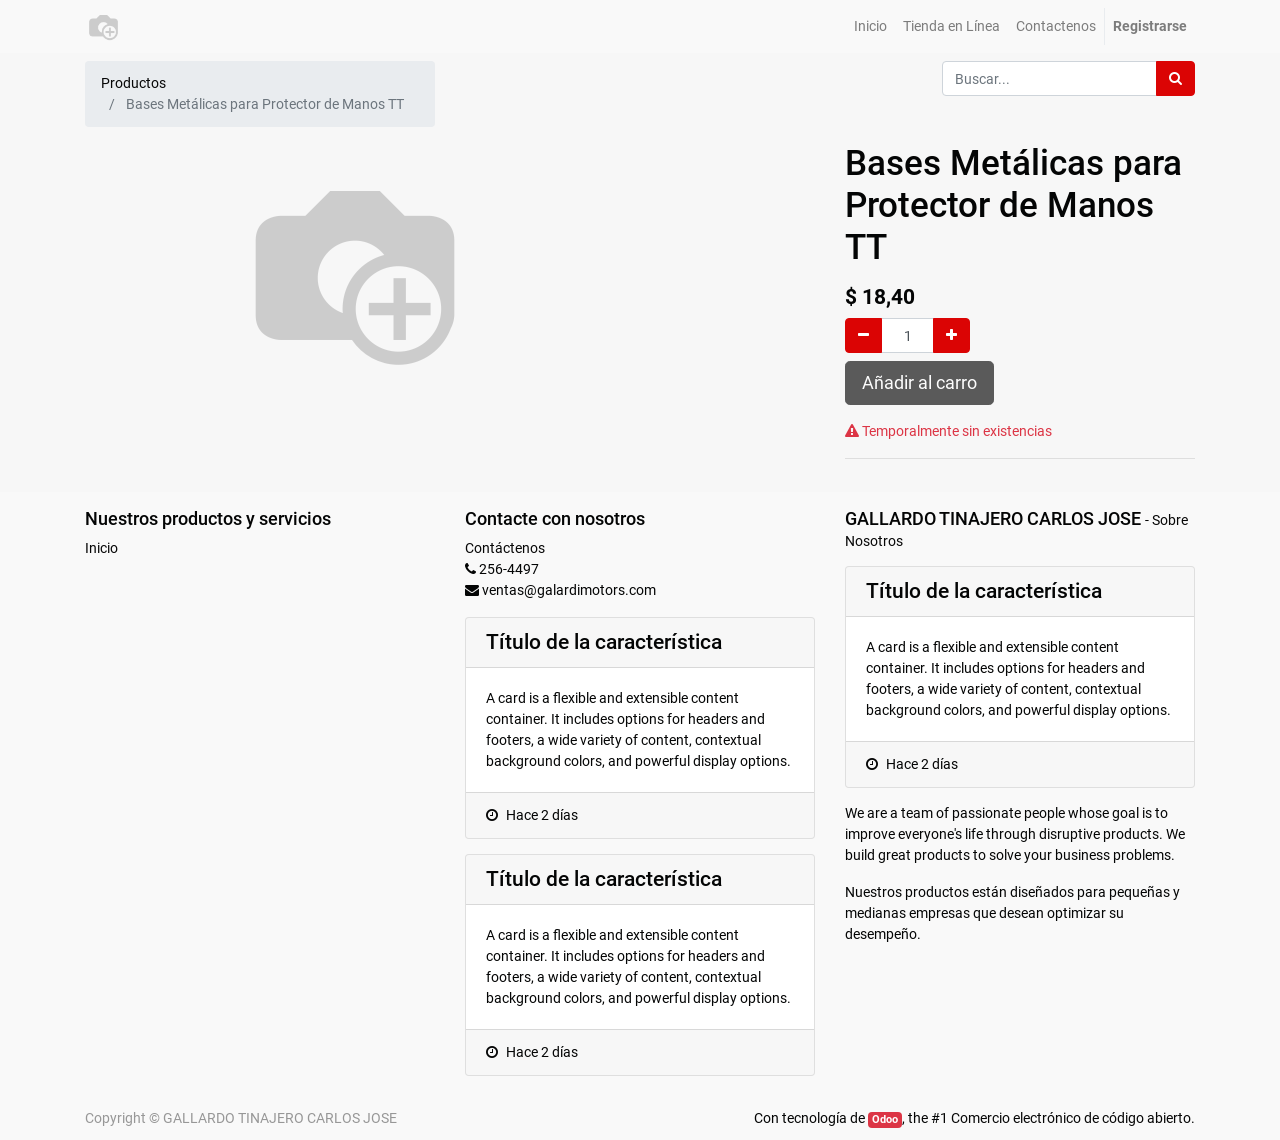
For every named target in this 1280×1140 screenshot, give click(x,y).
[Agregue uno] (951, 335)
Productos (133, 83)
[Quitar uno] (863, 335)
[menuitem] (870, 26)
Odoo (885, 1119)
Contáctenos (505, 548)
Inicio (101, 548)
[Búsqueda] (1175, 78)
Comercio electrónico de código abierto (1071, 1118)
